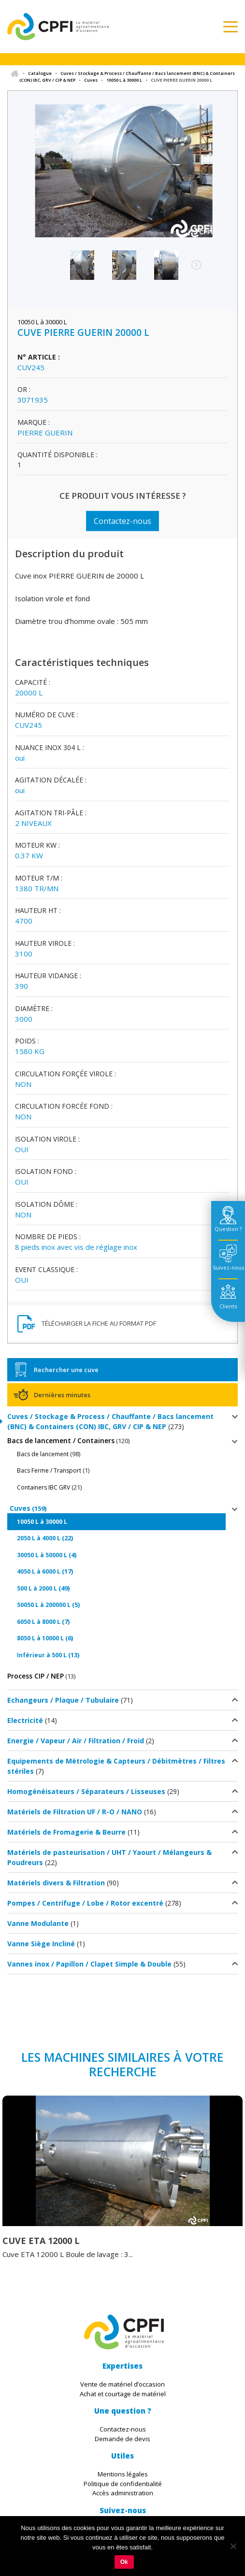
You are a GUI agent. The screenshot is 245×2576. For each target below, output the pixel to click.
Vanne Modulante (38, 1923)
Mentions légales (123, 2474)
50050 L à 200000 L (44, 1605)
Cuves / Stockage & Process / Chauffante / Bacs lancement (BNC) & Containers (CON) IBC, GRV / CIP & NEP (110, 1421)
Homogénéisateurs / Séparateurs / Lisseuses (86, 1791)
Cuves (91, 80)
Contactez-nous (122, 521)
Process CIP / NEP (35, 1675)
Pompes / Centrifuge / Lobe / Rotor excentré (85, 1903)
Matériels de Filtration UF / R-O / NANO (74, 1811)
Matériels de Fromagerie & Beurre (66, 1832)
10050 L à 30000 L (124, 80)
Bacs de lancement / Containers (61, 1440)
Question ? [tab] (228, 1228)
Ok (124, 2562)
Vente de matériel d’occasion (122, 2384)
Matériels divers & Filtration (56, 1882)
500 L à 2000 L (37, 1588)
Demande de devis (122, 2438)
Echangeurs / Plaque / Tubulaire (63, 1700)
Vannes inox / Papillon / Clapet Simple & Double (89, 1963)
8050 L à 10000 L (40, 1638)
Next (191, 270)
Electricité (25, 1720)
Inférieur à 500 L (42, 1655)
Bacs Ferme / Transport (49, 1470)
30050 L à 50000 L (42, 1555)
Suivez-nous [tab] (228, 1267)
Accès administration (122, 2493)
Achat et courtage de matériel (123, 2393)
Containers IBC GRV (43, 1487)
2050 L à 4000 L (38, 1538)
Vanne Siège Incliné (41, 1943)
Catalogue (40, 73)
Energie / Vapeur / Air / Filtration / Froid (75, 1740)
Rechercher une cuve (66, 1369)
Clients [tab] (228, 1306)
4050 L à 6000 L (38, 1571)
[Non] (233, 2546)
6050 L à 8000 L (38, 1622)
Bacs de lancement (43, 1454)
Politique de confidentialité (123, 2483)
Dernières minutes (62, 1394)
